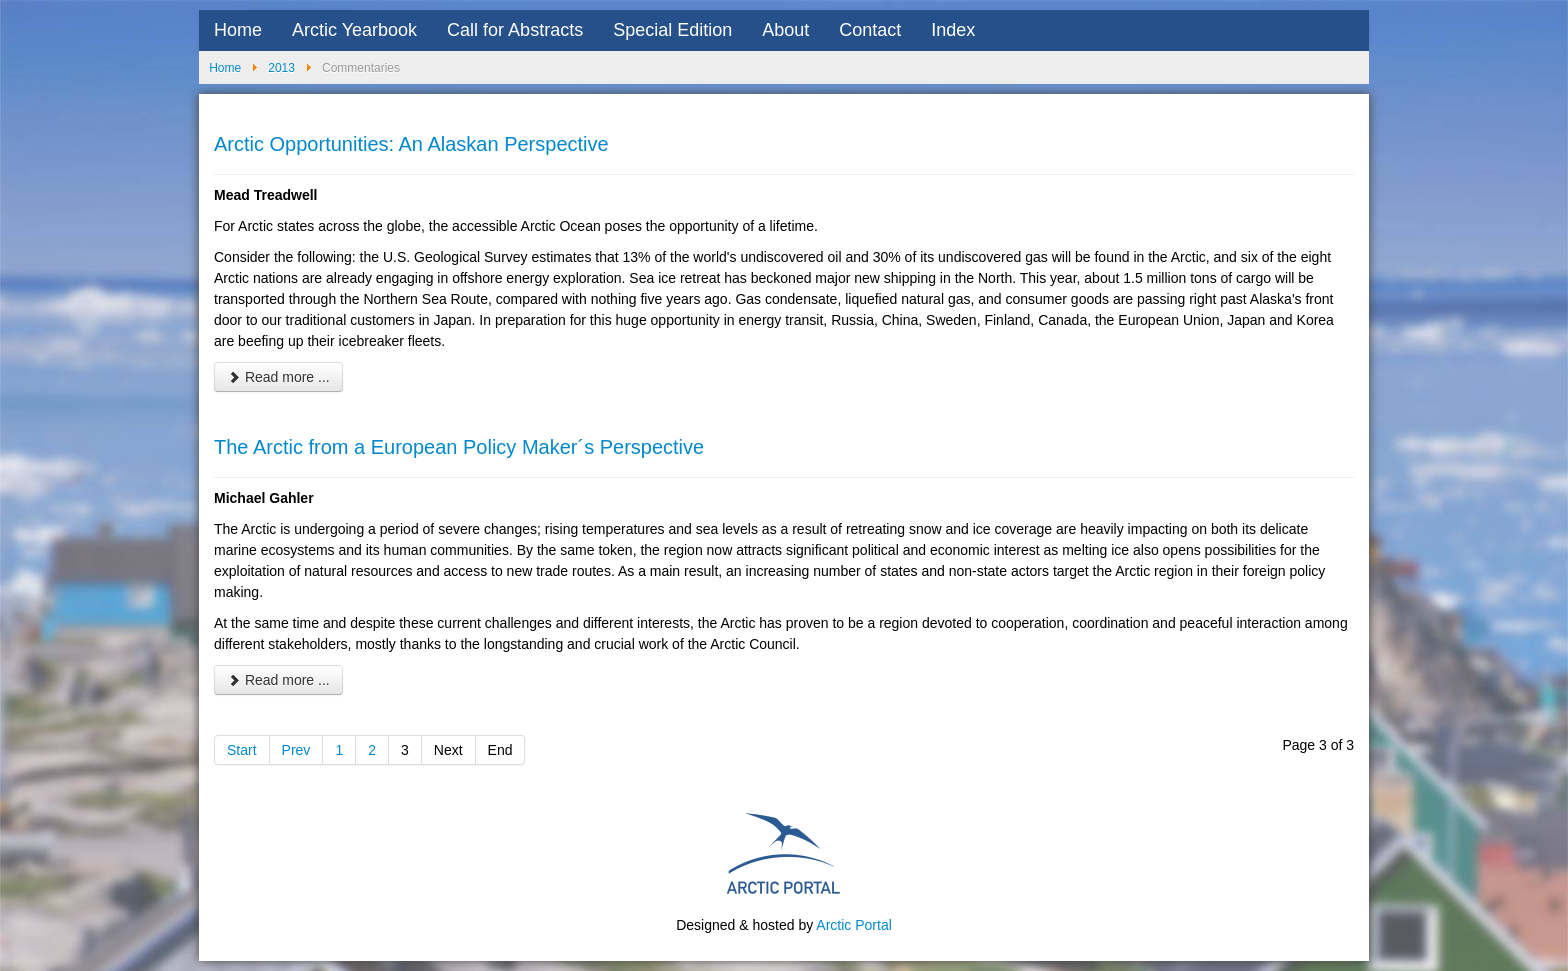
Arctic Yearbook (354, 30)
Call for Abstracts (515, 30)
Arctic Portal (853, 925)
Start (242, 750)
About (785, 30)
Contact (870, 30)
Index (953, 30)
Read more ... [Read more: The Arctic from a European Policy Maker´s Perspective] (278, 680)
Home (238, 30)
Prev (296, 750)
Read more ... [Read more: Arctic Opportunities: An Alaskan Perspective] (278, 377)
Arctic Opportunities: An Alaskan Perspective (411, 144)
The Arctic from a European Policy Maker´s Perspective (459, 447)
